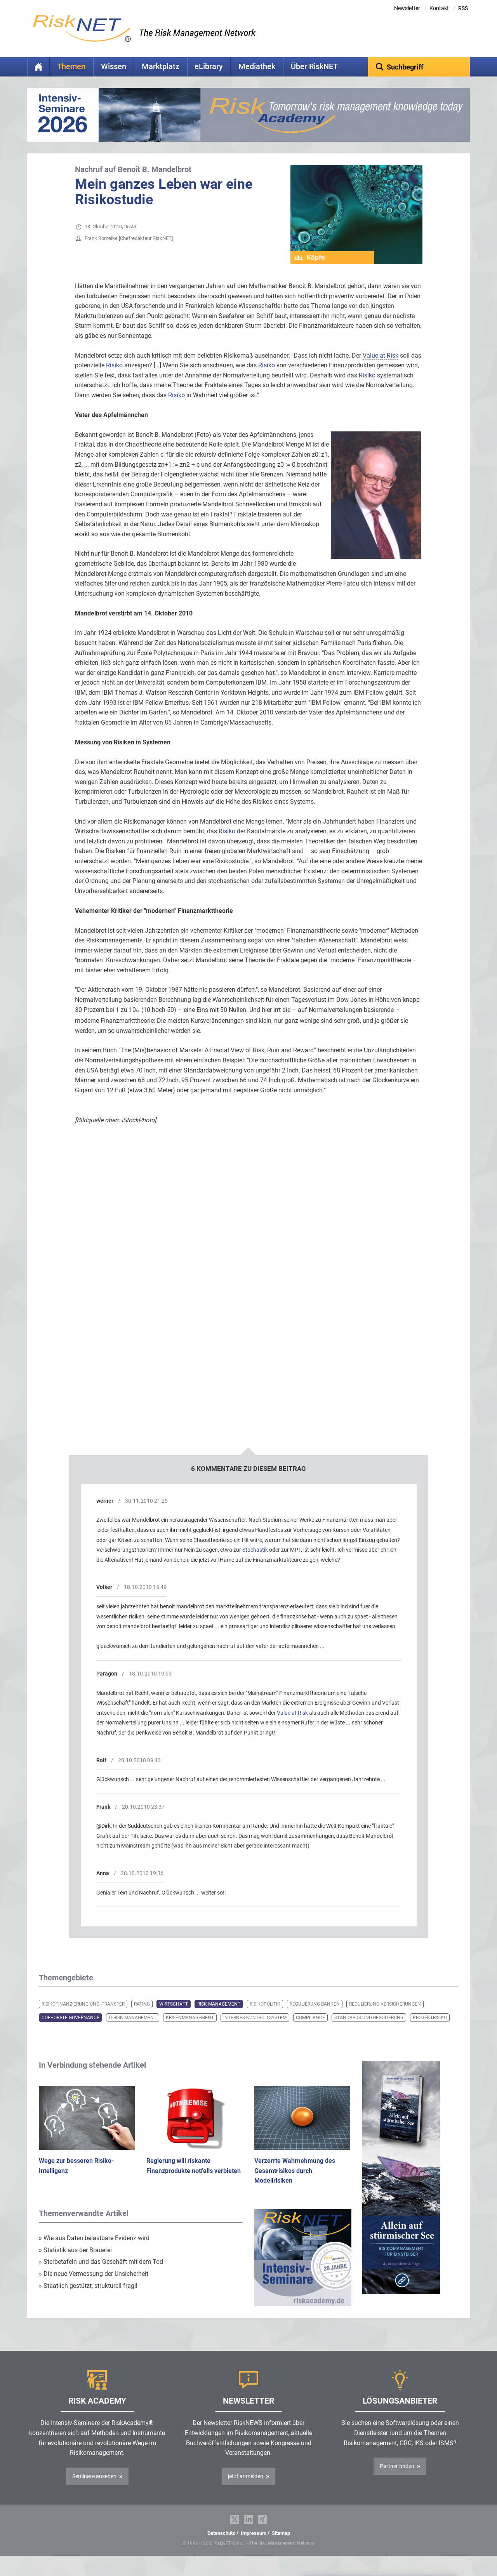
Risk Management (218, 2016)
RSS (463, 8)
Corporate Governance (70, 2029)
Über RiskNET (314, 66)
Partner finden (397, 2478)
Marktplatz (160, 66)
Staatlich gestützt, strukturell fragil (88, 2297)
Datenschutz (221, 2545)
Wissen (113, 66)
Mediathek (256, 66)
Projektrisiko (430, 2029)
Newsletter (407, 8)
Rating (142, 2016)
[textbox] (419, 66)
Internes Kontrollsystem (255, 2029)
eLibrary (209, 66)
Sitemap (281, 2545)
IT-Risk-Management (132, 2029)
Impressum (253, 2545)
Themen (71, 66)
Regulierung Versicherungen (385, 2016)
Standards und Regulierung (368, 2029)
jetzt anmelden (245, 2488)
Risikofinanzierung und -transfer (83, 2016)
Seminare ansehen (94, 2488)
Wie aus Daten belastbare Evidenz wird (94, 2250)
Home (38, 66)
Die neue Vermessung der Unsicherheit (93, 2285)
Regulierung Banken (315, 2016)
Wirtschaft (173, 2016)
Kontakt (439, 8)
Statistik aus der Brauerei (75, 2262)
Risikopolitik (265, 2016)
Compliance (310, 2029)
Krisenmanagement (190, 2029)
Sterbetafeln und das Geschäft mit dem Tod (101, 2273)
